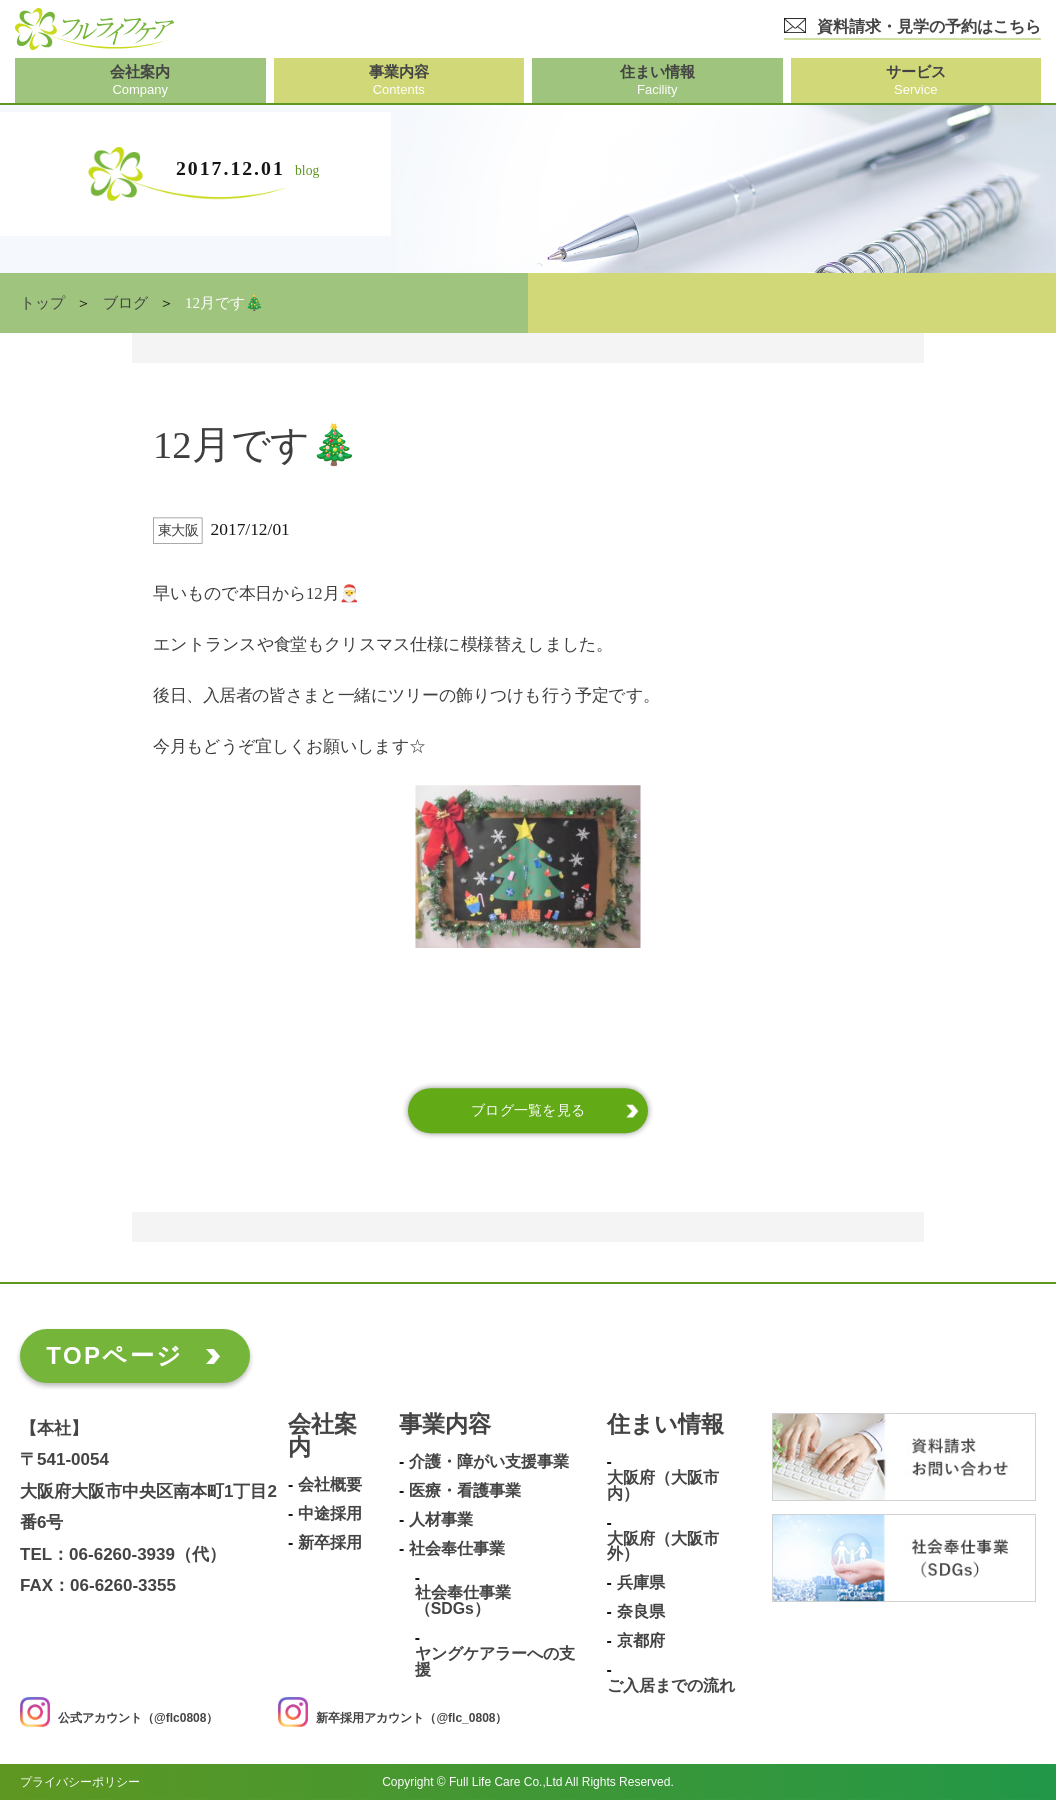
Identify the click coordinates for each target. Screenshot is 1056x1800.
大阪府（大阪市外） (663, 1546)
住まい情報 (665, 1425)
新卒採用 (330, 1543)
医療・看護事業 (465, 1491)
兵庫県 (641, 1583)
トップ (42, 303)
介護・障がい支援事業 (489, 1462)
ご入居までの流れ (671, 1685)
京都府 (641, 1641)
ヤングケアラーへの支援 (495, 1662)
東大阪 (178, 530)
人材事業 (441, 1520)
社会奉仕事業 (457, 1549)
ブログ (125, 303)
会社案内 (322, 1436)
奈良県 (641, 1612)
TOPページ (114, 1355)
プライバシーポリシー (80, 1782)
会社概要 (330, 1485)
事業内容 (445, 1425)
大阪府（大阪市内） (663, 1486)
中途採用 (330, 1514)
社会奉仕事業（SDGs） (463, 1601)
